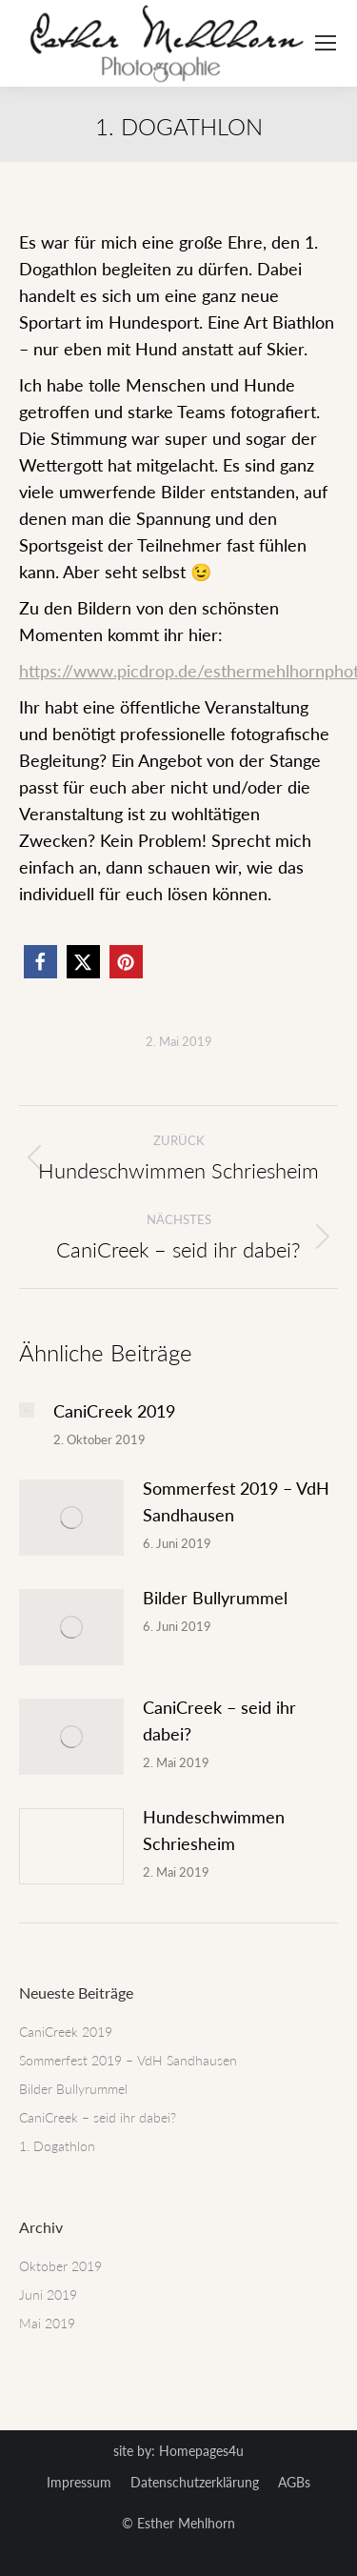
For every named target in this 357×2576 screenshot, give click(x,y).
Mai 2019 (47, 2323)
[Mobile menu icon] (325, 42)
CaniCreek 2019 (114, 1410)
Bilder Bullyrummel (215, 1597)
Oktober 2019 (60, 2266)
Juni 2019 (48, 2294)
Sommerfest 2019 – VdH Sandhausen (236, 1501)
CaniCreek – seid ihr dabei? (219, 1720)
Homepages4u (201, 2451)
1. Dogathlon (57, 2146)
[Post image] (26, 1410)
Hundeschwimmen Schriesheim (214, 1830)
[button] (40, 961)
